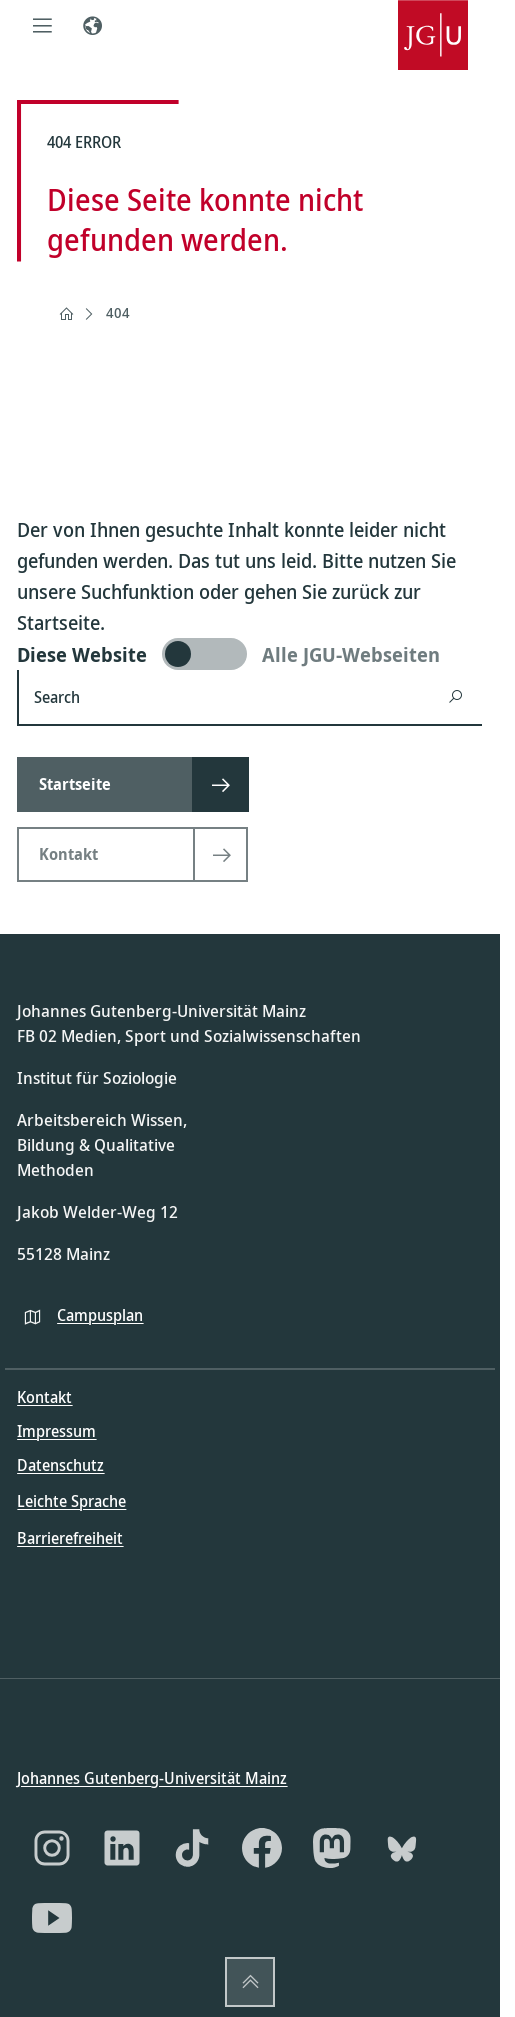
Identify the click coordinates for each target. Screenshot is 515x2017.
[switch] (249, 654)
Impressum (56, 1431)
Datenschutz (60, 1465)
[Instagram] (52, 1848)
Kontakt (44, 1397)
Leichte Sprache (71, 1501)
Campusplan (100, 1314)
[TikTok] (192, 1848)
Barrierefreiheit (70, 1537)
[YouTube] (52, 1918)
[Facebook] (262, 1848)
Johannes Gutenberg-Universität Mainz (152, 1778)
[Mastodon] (332, 1848)
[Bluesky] (402, 1848)
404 (118, 312)
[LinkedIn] (122, 1848)
